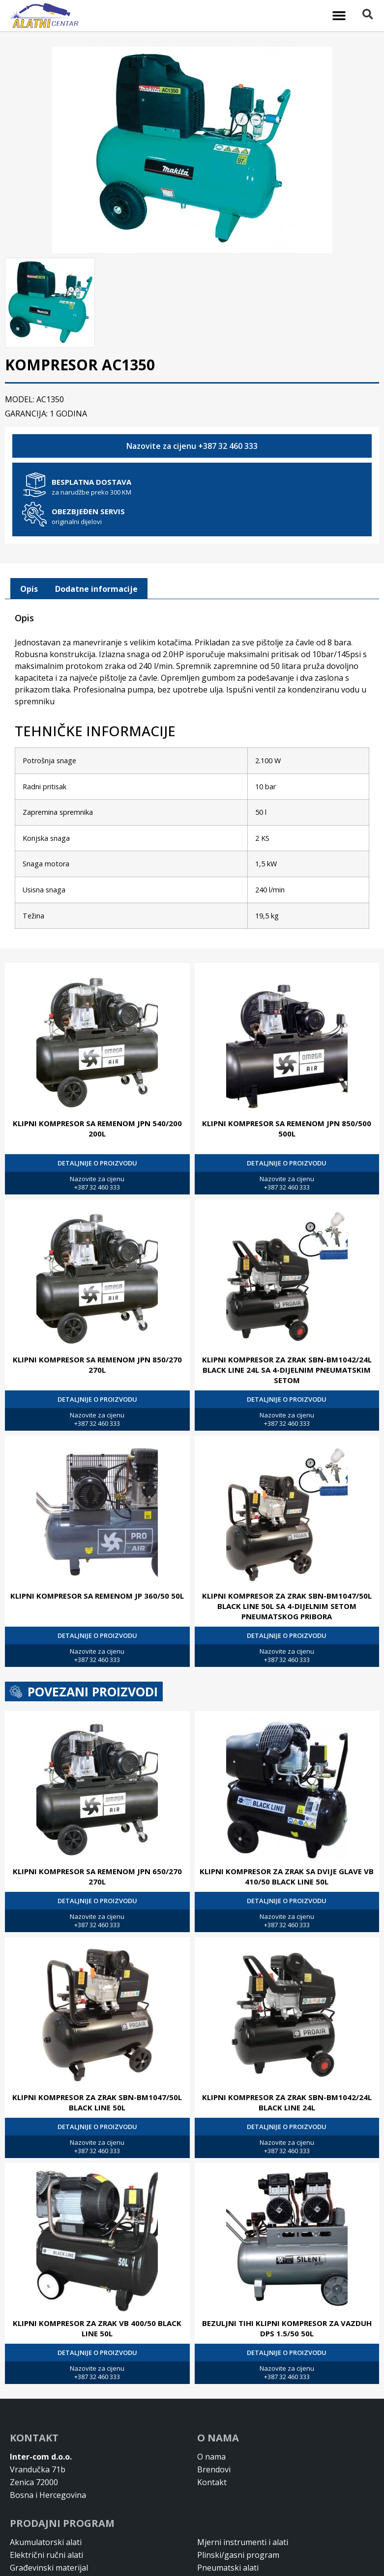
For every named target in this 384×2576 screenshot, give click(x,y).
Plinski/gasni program (238, 2553)
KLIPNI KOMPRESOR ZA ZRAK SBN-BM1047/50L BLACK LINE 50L (97, 2101)
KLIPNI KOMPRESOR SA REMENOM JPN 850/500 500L (286, 1127)
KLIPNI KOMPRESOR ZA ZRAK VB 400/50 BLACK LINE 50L (97, 2327)
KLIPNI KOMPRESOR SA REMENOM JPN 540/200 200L (97, 1127)
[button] (339, 16)
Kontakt (212, 2481)
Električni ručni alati (46, 2553)
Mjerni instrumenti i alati (242, 2541)
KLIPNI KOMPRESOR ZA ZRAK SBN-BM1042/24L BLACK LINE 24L (287, 2101)
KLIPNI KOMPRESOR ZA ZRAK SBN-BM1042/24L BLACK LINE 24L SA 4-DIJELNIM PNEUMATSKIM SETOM (287, 1369)
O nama (211, 2455)
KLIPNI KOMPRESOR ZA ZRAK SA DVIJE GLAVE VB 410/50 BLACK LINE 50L (287, 1875)
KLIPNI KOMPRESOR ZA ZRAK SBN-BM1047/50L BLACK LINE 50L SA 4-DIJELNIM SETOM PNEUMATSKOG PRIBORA (287, 1605)
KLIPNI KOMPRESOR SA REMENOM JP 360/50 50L (97, 1595)
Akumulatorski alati (46, 2541)
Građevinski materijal (49, 2566)
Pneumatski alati (228, 2566)
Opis (29, 587)
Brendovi (214, 2468)
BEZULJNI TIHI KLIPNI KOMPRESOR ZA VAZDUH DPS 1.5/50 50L (287, 2327)
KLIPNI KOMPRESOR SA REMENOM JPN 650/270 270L (97, 1875)
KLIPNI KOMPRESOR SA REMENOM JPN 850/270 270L (97, 1364)
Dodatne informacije (96, 587)
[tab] (29, 588)
